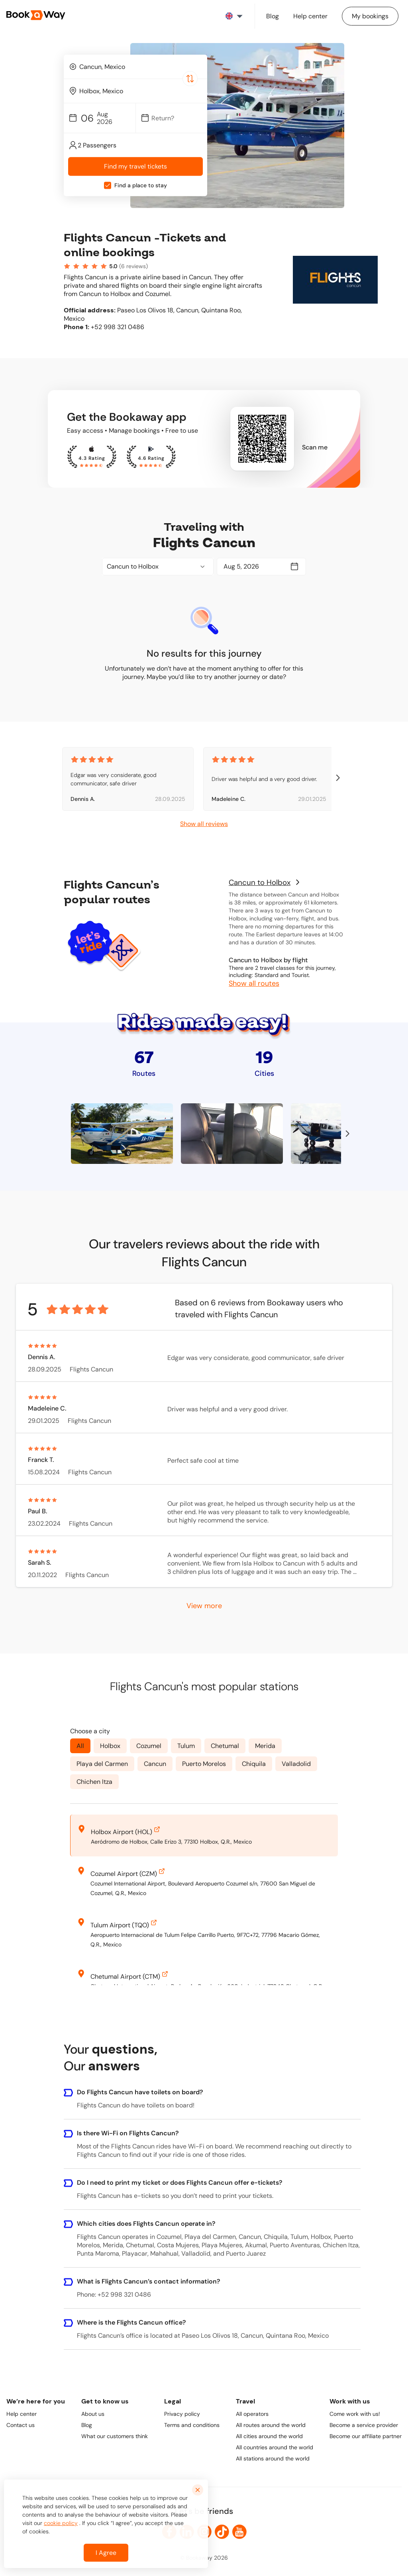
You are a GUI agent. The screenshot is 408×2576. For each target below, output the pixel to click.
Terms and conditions (192, 2425)
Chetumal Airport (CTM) (130, 1975)
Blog (86, 2425)
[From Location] (139, 67)
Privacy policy (182, 2413)
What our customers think (114, 2436)
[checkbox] (107, 185)
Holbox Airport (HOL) (126, 1830)
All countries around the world (274, 2447)
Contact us (20, 2425)
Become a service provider (364, 2425)
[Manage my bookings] (370, 16)
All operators (252, 2413)
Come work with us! (355, 2413)
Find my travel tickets (135, 167)
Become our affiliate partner (366, 2436)
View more (204, 1605)
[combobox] (135, 66)
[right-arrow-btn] (338, 779)
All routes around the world (271, 2425)
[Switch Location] (190, 78)
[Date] (175, 118)
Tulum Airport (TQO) (124, 1923)
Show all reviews (204, 824)
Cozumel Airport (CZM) (128, 1872)
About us (92, 2413)
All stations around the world (273, 2458)
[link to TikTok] (222, 2532)
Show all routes (254, 983)
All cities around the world (269, 2436)
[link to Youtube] (239, 2532)
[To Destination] (139, 91)
